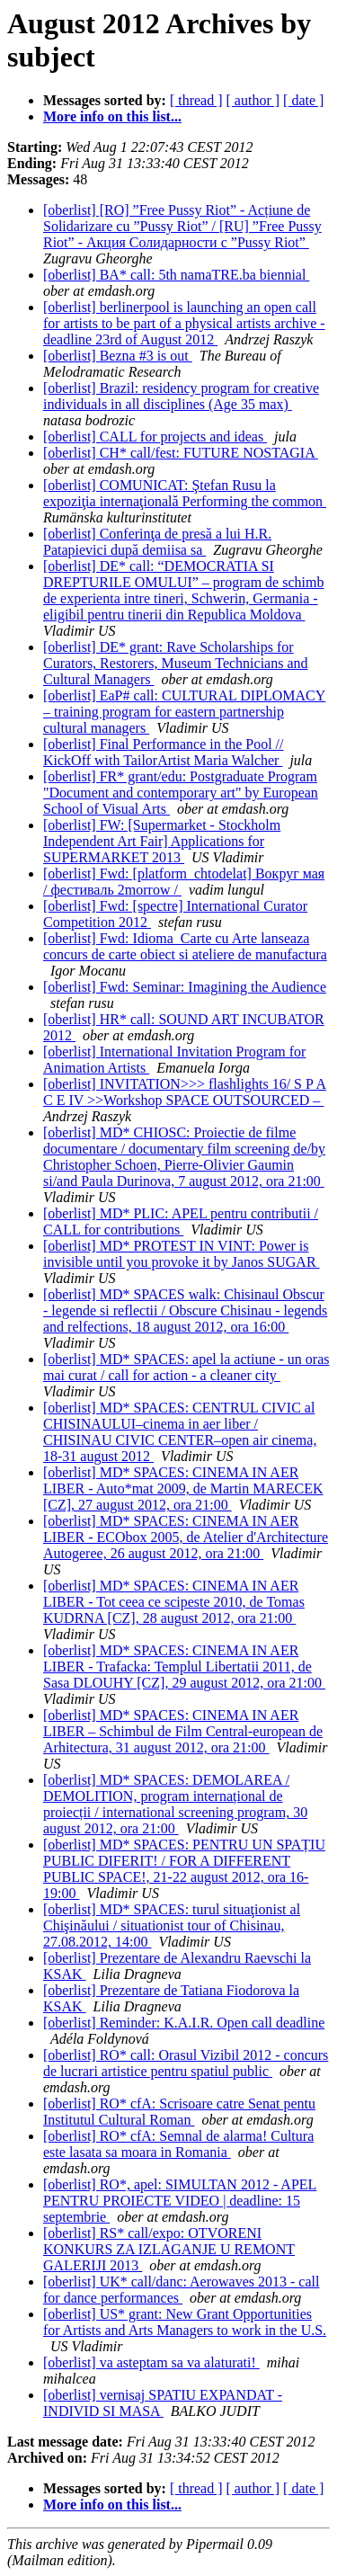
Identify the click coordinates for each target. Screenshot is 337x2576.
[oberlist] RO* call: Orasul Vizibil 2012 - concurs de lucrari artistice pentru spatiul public (185, 2063)
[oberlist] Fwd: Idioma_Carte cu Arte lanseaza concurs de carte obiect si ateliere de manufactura (185, 946)
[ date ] (303, 100)
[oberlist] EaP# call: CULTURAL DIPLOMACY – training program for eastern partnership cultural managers (184, 711)
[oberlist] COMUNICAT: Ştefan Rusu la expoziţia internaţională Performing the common (184, 493)
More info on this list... (112, 116)
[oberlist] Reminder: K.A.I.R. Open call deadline (183, 2022)
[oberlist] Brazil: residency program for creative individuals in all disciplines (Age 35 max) (181, 396)
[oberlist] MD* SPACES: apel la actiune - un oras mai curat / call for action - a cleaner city (186, 1367)
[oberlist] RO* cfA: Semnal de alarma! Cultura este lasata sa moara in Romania (178, 2144)
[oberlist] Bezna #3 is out (117, 355)
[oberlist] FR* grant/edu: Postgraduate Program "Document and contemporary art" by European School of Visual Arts (180, 792)
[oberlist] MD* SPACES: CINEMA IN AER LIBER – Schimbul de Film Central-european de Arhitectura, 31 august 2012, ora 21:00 (183, 1731)
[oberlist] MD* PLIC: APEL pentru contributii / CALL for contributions (180, 1221)
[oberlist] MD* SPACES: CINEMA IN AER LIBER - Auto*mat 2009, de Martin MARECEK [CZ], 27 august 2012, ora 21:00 (183, 1488)
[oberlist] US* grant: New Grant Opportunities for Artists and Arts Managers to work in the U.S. (184, 2322)
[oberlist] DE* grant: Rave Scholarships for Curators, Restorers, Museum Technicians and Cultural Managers (175, 663)
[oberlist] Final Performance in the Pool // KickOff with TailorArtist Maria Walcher (163, 752)
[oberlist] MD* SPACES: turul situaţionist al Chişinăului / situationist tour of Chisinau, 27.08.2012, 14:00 (171, 1925)
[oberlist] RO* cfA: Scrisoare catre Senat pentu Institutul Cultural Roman (179, 2111)
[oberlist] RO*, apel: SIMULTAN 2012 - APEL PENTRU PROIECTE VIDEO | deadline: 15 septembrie (179, 2200)
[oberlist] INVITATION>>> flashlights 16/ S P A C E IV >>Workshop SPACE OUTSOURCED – (184, 1092)
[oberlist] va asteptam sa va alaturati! (151, 2362)
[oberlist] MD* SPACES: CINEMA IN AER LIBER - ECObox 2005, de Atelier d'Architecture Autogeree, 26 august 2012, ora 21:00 (185, 1537)
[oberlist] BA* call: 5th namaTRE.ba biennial (176, 274)
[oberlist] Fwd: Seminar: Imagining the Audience (184, 986)
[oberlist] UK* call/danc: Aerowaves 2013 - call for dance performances (181, 2289)
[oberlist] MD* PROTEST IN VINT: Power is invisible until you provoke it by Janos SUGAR (181, 1254)
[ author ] (253, 100)
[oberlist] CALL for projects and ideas (155, 436)
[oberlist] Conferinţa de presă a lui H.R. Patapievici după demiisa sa (157, 541)
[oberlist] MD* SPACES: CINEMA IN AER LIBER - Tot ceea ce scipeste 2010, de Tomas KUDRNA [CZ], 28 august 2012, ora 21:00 (174, 1602)
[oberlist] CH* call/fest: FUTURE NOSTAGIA (180, 452)
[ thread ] (196, 100)
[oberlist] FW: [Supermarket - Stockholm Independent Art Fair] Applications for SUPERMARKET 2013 (161, 841)
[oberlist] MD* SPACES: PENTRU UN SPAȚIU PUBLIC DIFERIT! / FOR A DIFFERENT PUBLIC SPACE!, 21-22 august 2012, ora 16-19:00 (184, 1869)
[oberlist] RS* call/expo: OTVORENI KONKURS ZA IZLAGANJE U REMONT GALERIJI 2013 (169, 2249)
